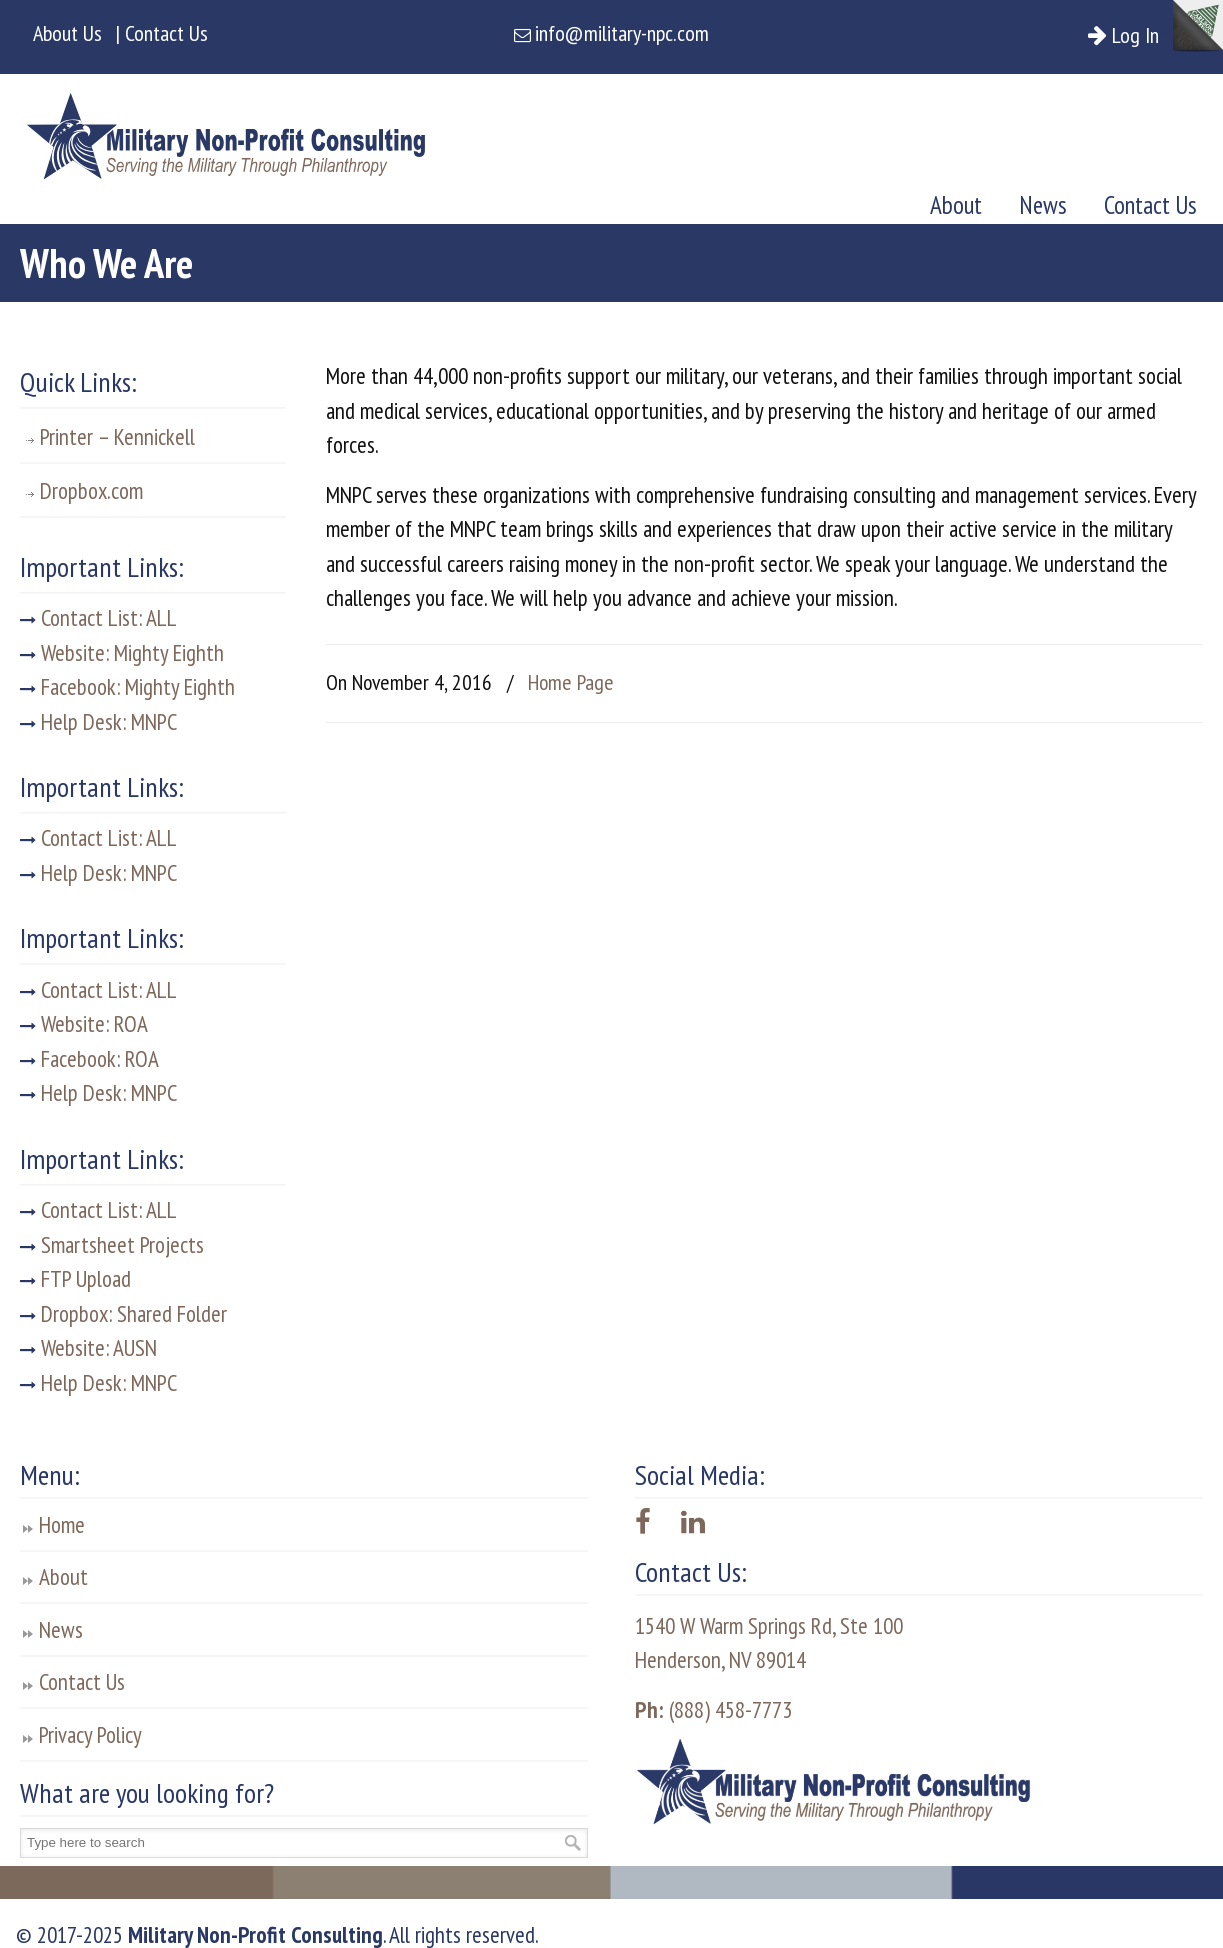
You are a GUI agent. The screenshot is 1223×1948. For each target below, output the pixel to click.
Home (62, 1524)
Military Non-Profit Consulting (226, 130)
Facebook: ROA (89, 1058)
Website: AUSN (88, 1347)
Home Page (571, 682)
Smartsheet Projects (112, 1244)
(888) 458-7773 (713, 1709)
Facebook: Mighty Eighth (127, 686)
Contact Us (82, 1681)
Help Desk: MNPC (98, 721)
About (63, 1576)
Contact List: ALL (98, 617)
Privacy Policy (90, 1734)
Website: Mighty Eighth (122, 652)
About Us (67, 33)
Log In (1142, 35)
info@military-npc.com (622, 33)
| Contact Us (162, 33)
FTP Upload (75, 1278)
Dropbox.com (91, 490)
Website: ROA (84, 1023)
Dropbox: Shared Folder (123, 1313)
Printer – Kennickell (117, 436)
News (61, 1629)
